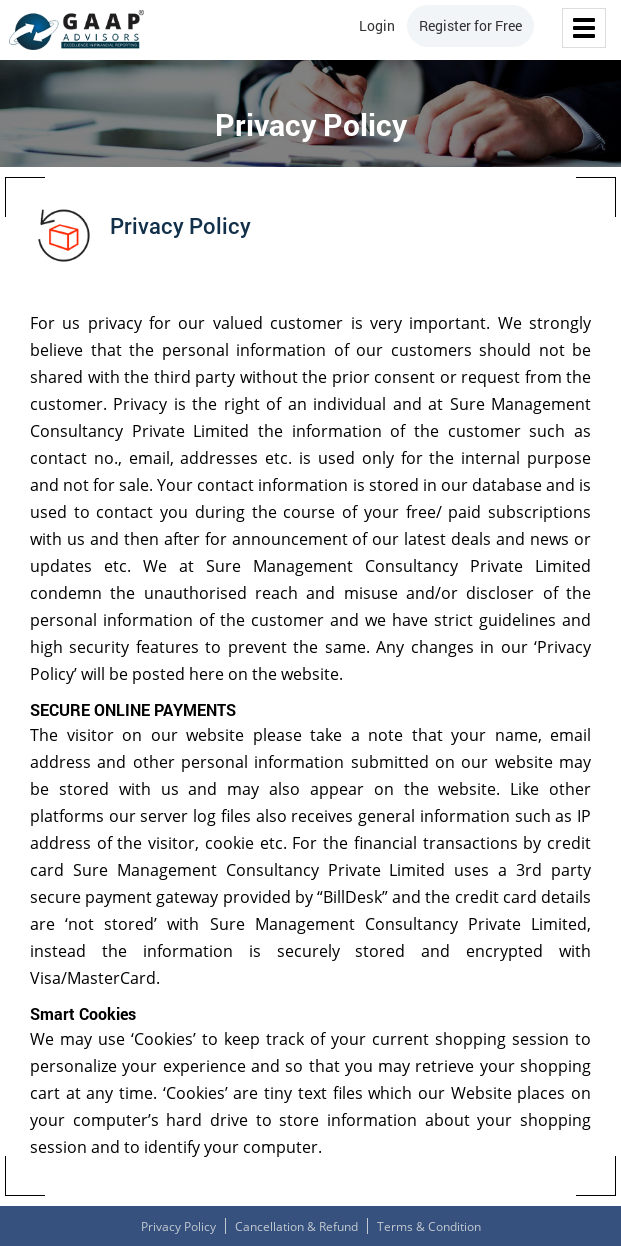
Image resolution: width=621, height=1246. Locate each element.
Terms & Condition (429, 1226)
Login (377, 25)
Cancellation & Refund (296, 1226)
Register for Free (470, 25)
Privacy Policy (178, 1226)
